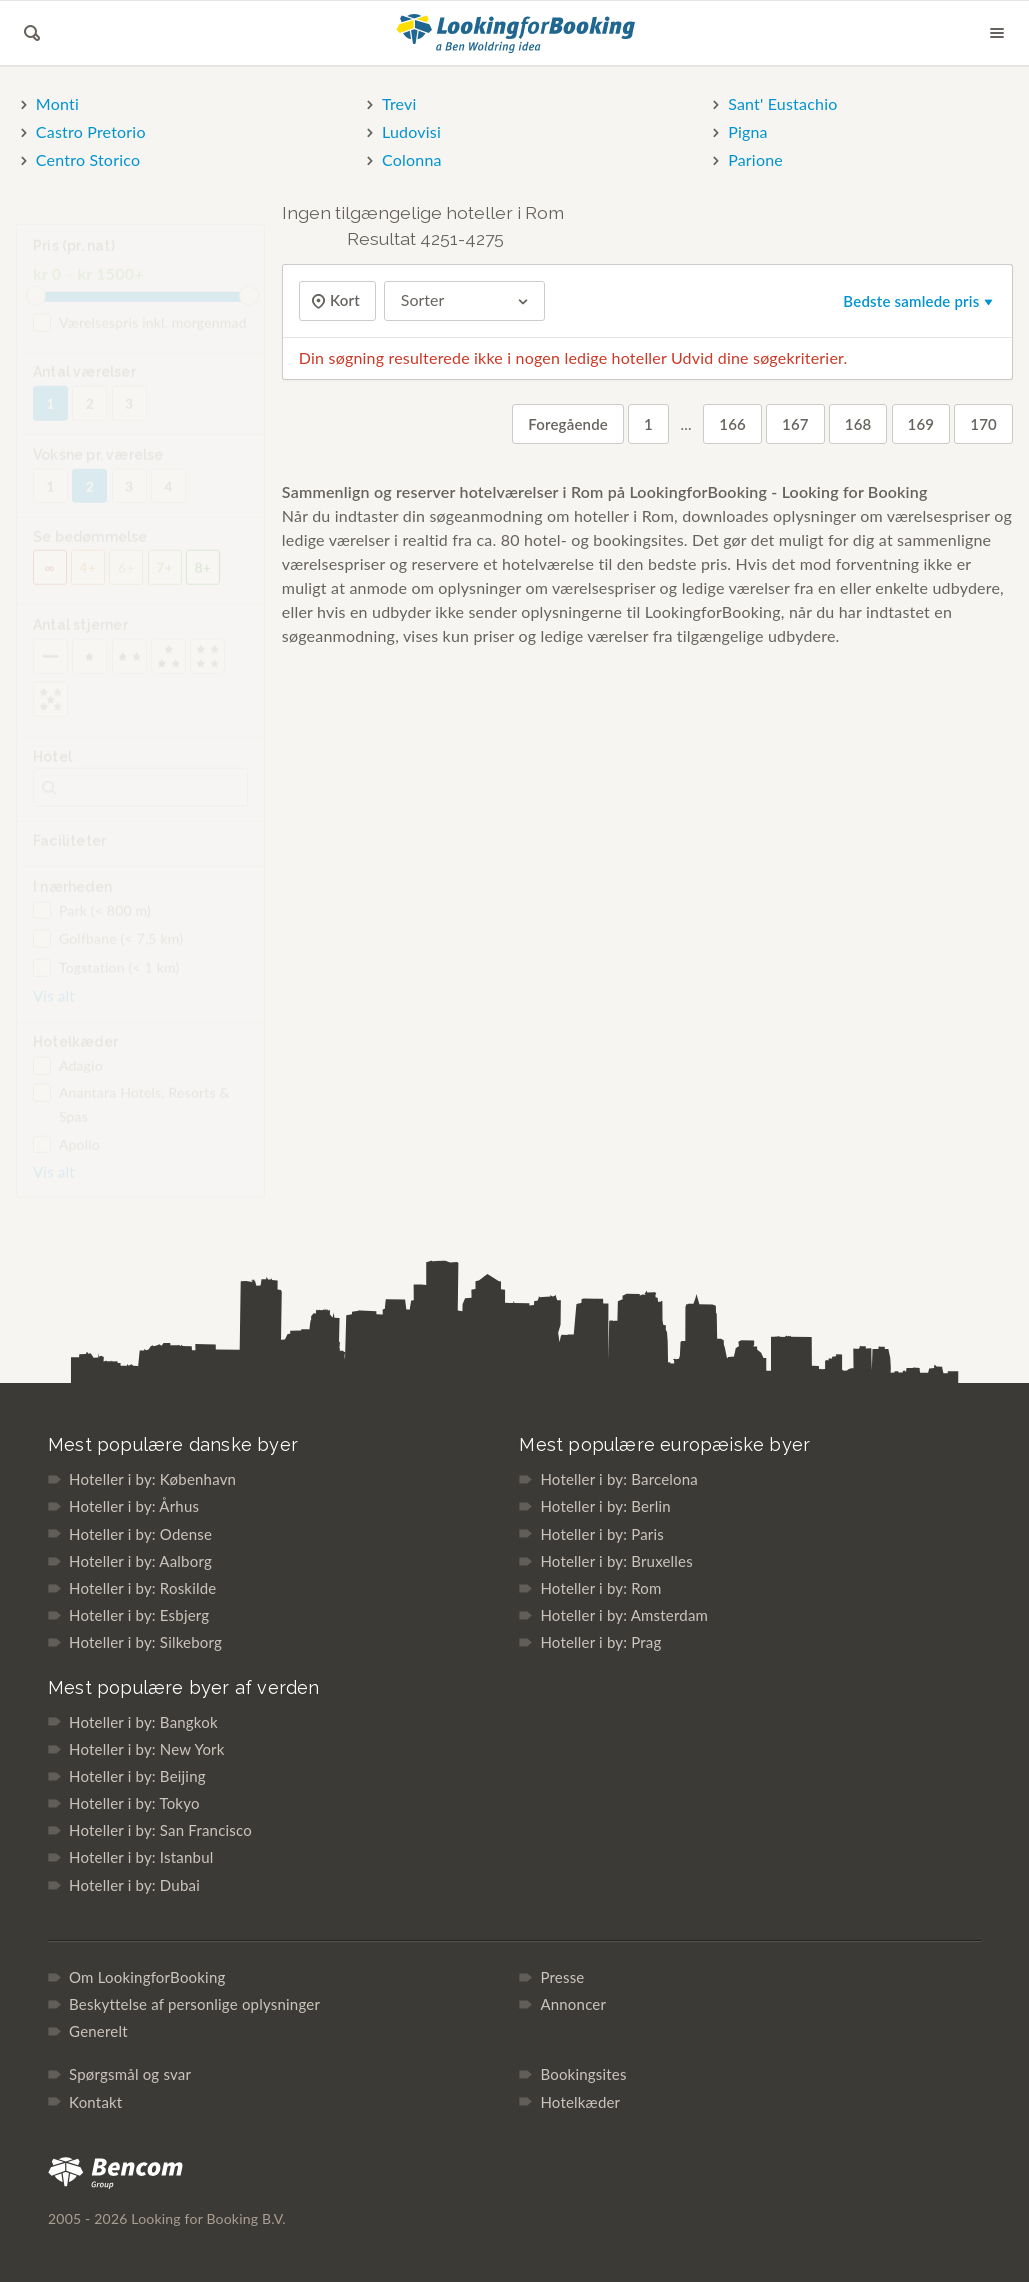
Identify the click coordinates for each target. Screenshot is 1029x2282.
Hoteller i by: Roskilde (142, 1588)
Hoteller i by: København (152, 1479)
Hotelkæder (580, 2102)
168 (858, 424)
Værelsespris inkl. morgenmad (140, 336)
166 (732, 424)
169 (921, 424)
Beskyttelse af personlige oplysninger (194, 2004)
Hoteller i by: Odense (140, 1534)
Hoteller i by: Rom (600, 1588)
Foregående (568, 424)
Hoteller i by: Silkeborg (145, 1642)
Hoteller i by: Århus (134, 1506)
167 (795, 424)
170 (983, 424)
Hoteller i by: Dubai (134, 1885)
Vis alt (54, 1009)
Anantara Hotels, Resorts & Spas (131, 1117)
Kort (343, 300)
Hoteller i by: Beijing (137, 1776)
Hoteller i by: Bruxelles (616, 1561)
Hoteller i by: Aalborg (140, 1561)
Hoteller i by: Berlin (605, 1506)
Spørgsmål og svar (130, 2074)
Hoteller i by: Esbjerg (139, 1615)
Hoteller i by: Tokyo (134, 1803)
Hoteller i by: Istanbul (141, 1857)
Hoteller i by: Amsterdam (624, 1615)
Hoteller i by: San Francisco (160, 1830)
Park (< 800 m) (92, 924)
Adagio (68, 1079)
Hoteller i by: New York (147, 1749)
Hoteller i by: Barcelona (619, 1479)
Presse (562, 1977)
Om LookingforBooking (147, 1977)
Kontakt (95, 2102)
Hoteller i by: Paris (602, 1534)
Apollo (66, 1158)
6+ (126, 580)
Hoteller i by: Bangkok (143, 1722)
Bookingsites (583, 2074)
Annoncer (573, 2004)
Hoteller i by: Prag (600, 1642)
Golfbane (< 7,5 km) (108, 952)
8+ (203, 580)
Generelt (98, 2031)
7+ (164, 580)
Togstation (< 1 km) (106, 981)
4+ (88, 580)
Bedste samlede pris (919, 301)
